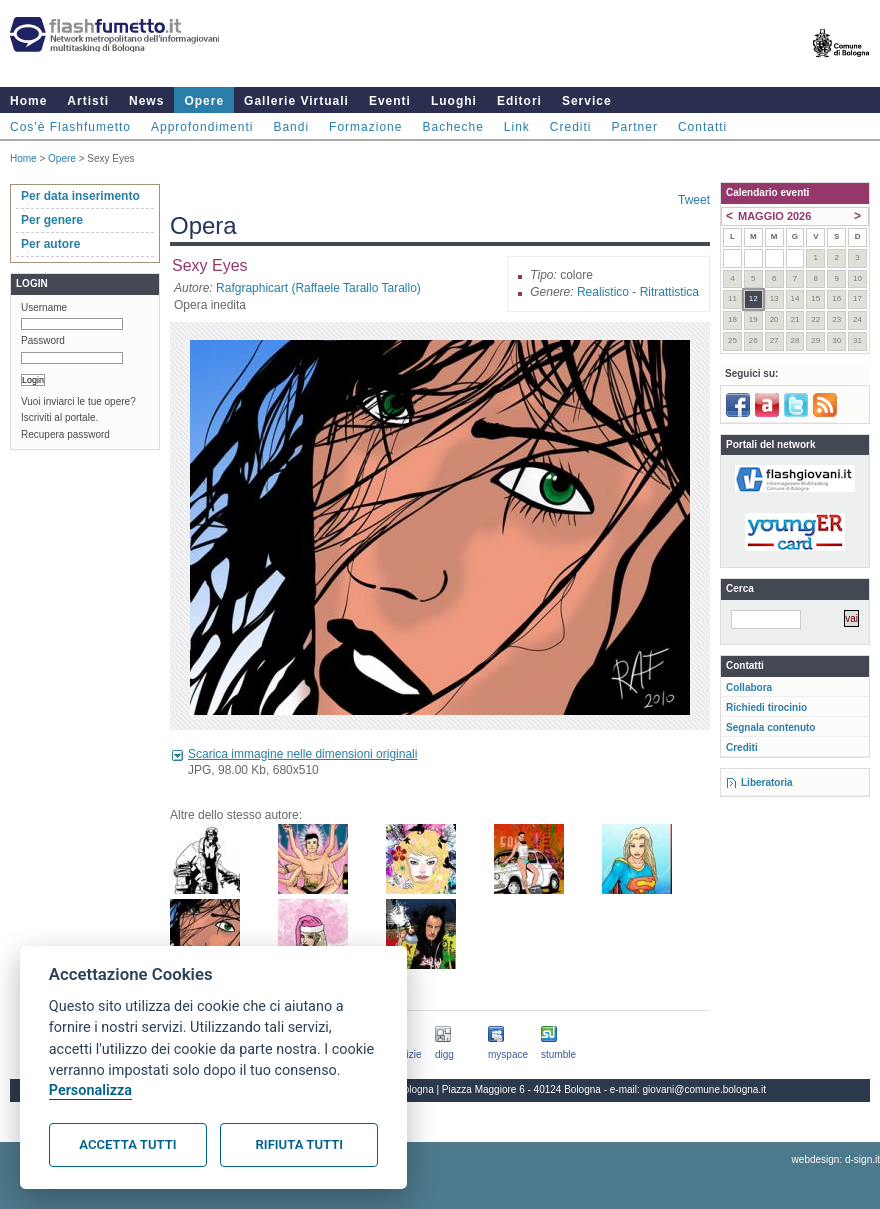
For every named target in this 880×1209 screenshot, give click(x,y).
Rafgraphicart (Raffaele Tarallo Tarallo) (318, 288)
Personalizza (90, 1090)
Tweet (694, 200)
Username (44, 307)
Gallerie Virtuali (296, 101)
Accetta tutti (127, 1144)
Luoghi (454, 101)
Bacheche (452, 127)
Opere (204, 101)
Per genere (52, 220)
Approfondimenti (202, 127)
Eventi (390, 101)
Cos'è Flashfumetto (70, 127)
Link (517, 127)
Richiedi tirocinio (766, 707)
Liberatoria (767, 782)
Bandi (291, 127)
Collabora (749, 687)
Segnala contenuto (770, 727)
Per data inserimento (80, 196)
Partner (635, 127)
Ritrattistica (669, 292)
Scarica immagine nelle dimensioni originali (302, 754)
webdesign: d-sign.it (836, 1159)
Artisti (88, 101)
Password (43, 340)
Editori (519, 101)
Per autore (50, 244)
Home (28, 101)
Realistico (603, 292)
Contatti (702, 127)
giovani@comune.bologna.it (705, 1089)
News (146, 101)
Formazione (365, 127)
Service (587, 101)
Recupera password (65, 434)
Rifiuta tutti (299, 1144)
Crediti (571, 127)
